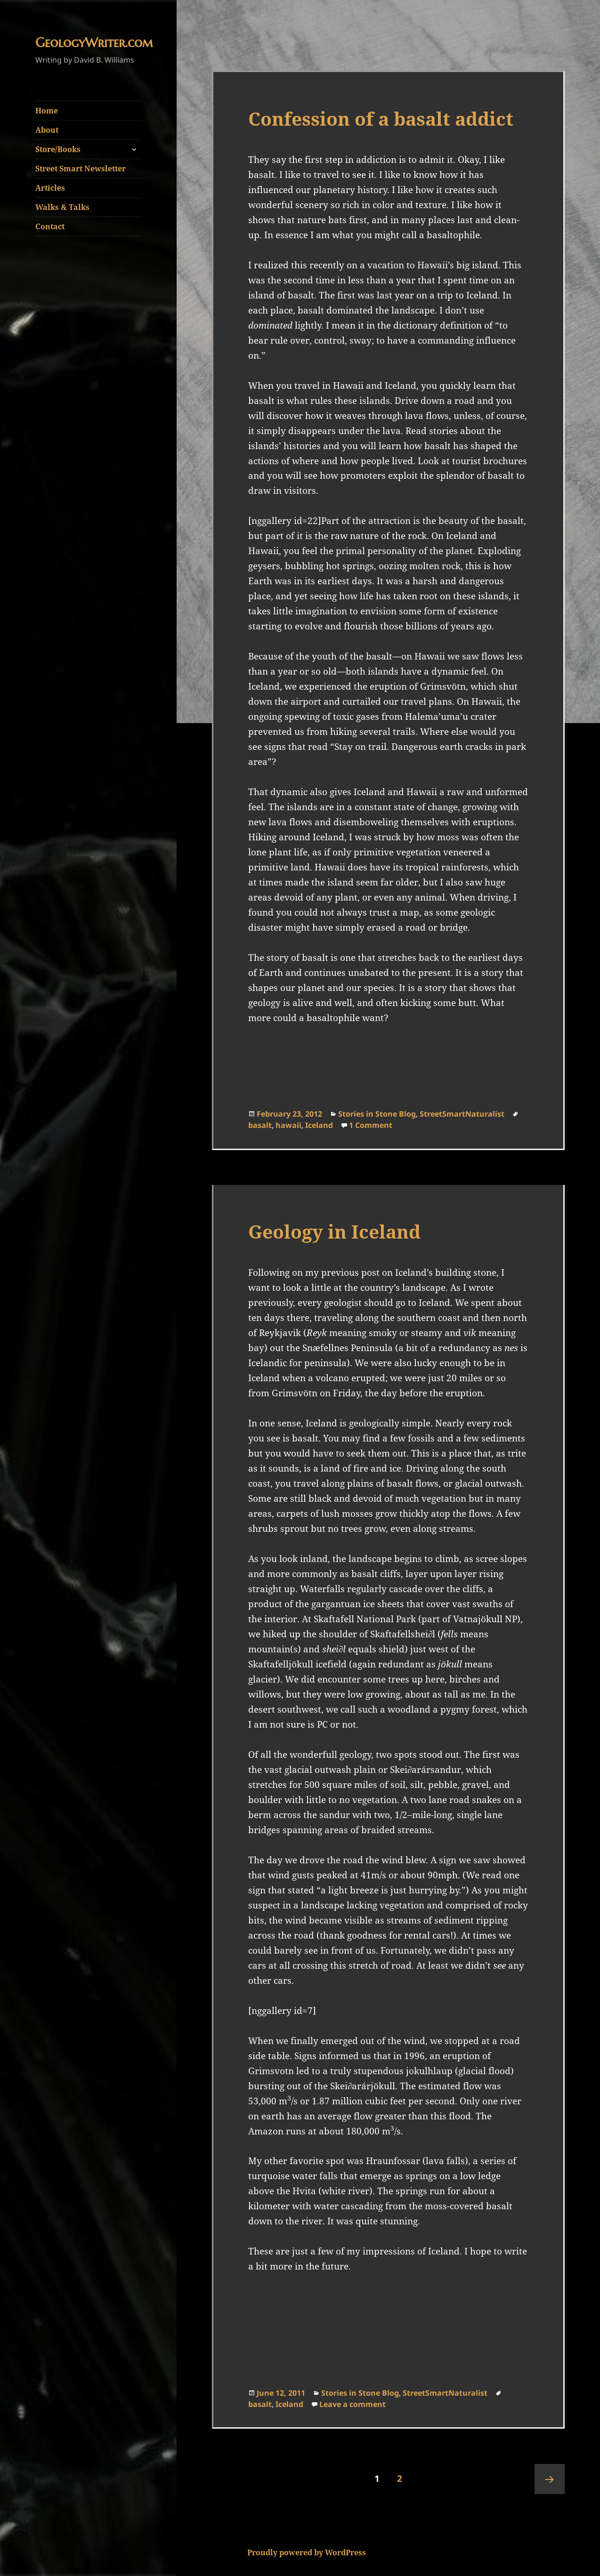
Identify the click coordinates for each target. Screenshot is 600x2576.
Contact (50, 226)
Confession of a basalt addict (380, 118)
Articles (50, 188)
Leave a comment (352, 2404)
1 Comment (370, 1125)
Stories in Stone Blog (377, 1114)
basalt (260, 1125)
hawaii (288, 1125)
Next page (550, 2479)
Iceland (319, 1125)
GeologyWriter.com (94, 43)
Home (46, 110)
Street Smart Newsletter (80, 168)
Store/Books (58, 149)
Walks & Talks (62, 207)
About (46, 130)
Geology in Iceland (334, 1231)
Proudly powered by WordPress (306, 2552)
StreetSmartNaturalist (462, 1114)
